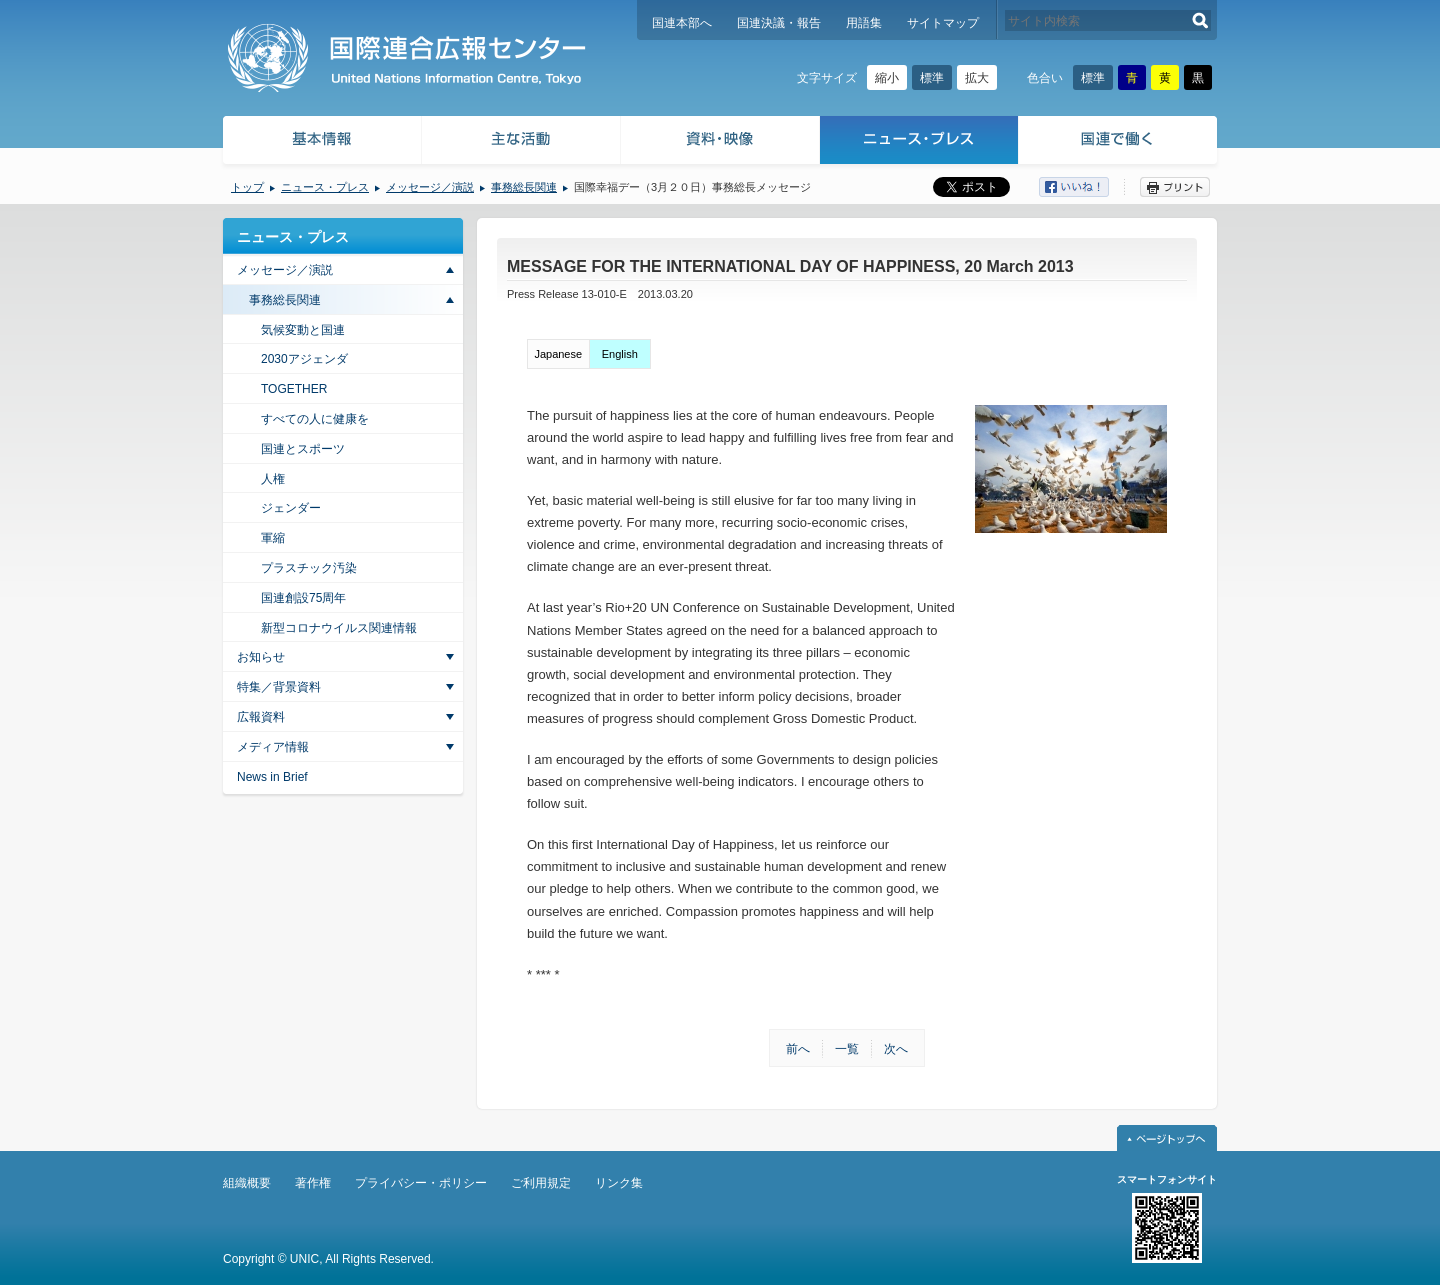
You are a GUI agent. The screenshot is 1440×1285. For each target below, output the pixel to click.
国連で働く (1119, 142)
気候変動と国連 (303, 330)
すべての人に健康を (315, 419)
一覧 (847, 1049)
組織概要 (247, 1183)
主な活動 (521, 142)
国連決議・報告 (779, 23)
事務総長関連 (524, 187)
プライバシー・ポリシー (421, 1183)
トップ (247, 187)
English (620, 354)
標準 (932, 78)
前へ (798, 1049)
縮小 (887, 78)
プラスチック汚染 (309, 568)
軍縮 (273, 538)
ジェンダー (291, 508)
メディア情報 (273, 747)
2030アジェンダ (304, 359)
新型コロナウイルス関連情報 (339, 628)
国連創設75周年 (303, 598)
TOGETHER (294, 389)
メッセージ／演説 (430, 187)
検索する (1200, 20)
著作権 (313, 1183)
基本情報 (321, 142)
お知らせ (261, 657)
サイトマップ (943, 23)
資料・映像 (720, 142)
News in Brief (272, 777)
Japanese (558, 354)
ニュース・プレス (919, 142)
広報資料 (261, 717)
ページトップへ (1167, 1138)
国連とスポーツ (303, 449)
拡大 (977, 78)
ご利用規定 (541, 1183)
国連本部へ (682, 23)
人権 (273, 479)
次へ (896, 1049)
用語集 (864, 23)
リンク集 (619, 1183)
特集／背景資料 (279, 687)
